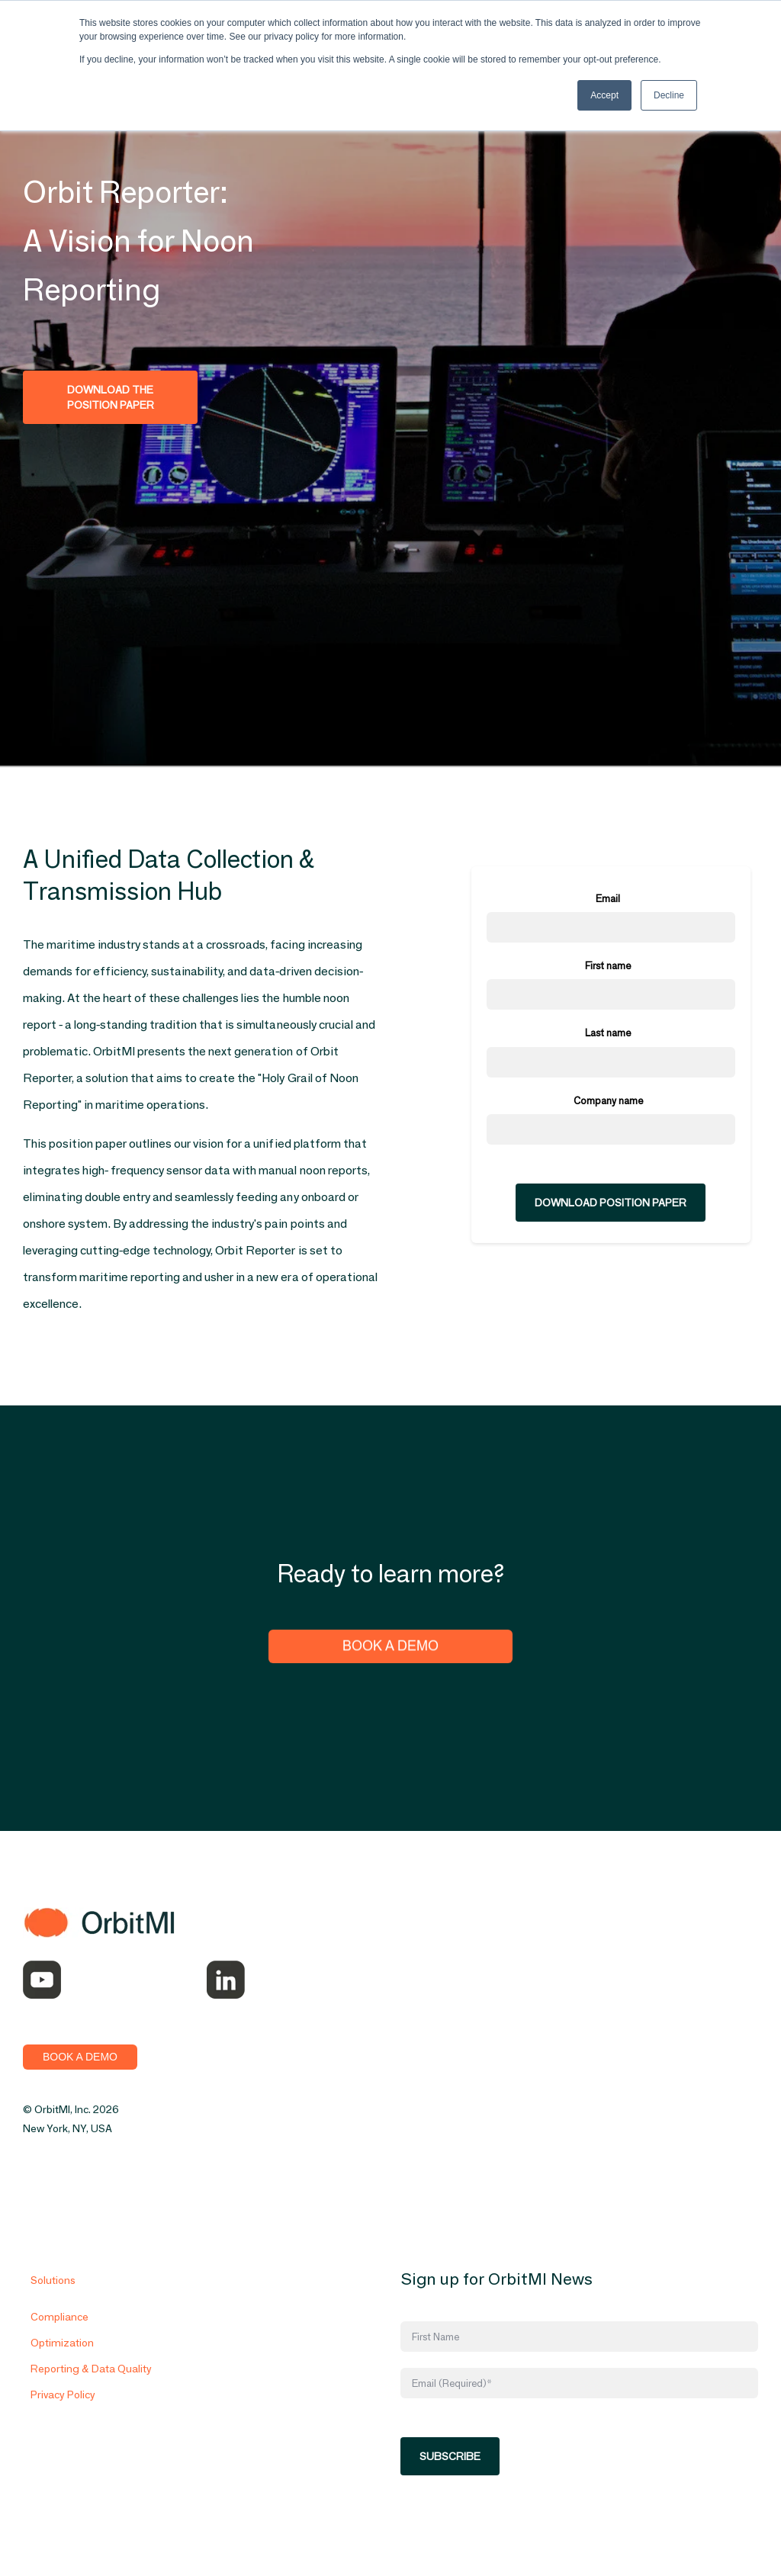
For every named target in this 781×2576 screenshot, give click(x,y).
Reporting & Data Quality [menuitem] (91, 2387)
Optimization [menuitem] (62, 2361)
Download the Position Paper (110, 397)
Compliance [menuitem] (59, 2335)
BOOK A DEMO (80, 2057)
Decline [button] (669, 95)
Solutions (53, 2298)
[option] (611, 276)
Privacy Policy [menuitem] (63, 2413)
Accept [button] (604, 95)
